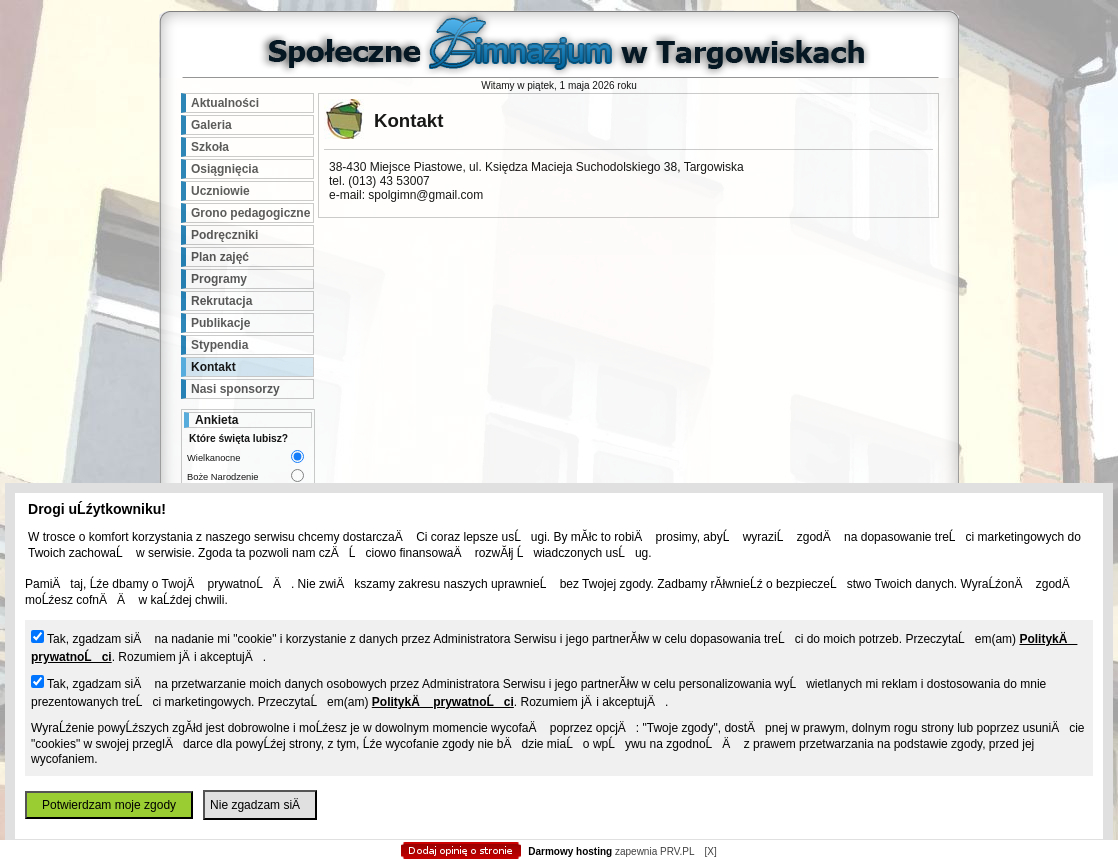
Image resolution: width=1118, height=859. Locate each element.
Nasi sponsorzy (235, 389)
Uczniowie (220, 191)
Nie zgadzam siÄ (260, 805)
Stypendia (219, 345)
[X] (710, 851)
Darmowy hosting (570, 851)
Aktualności (225, 103)
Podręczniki (224, 235)
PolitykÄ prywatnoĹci (443, 702)
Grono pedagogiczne (250, 213)
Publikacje (220, 323)
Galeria (211, 125)
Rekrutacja (221, 301)
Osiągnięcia (224, 169)
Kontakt (213, 367)
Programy (219, 279)
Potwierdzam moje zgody (109, 805)
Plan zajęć (220, 257)
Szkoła (210, 147)
